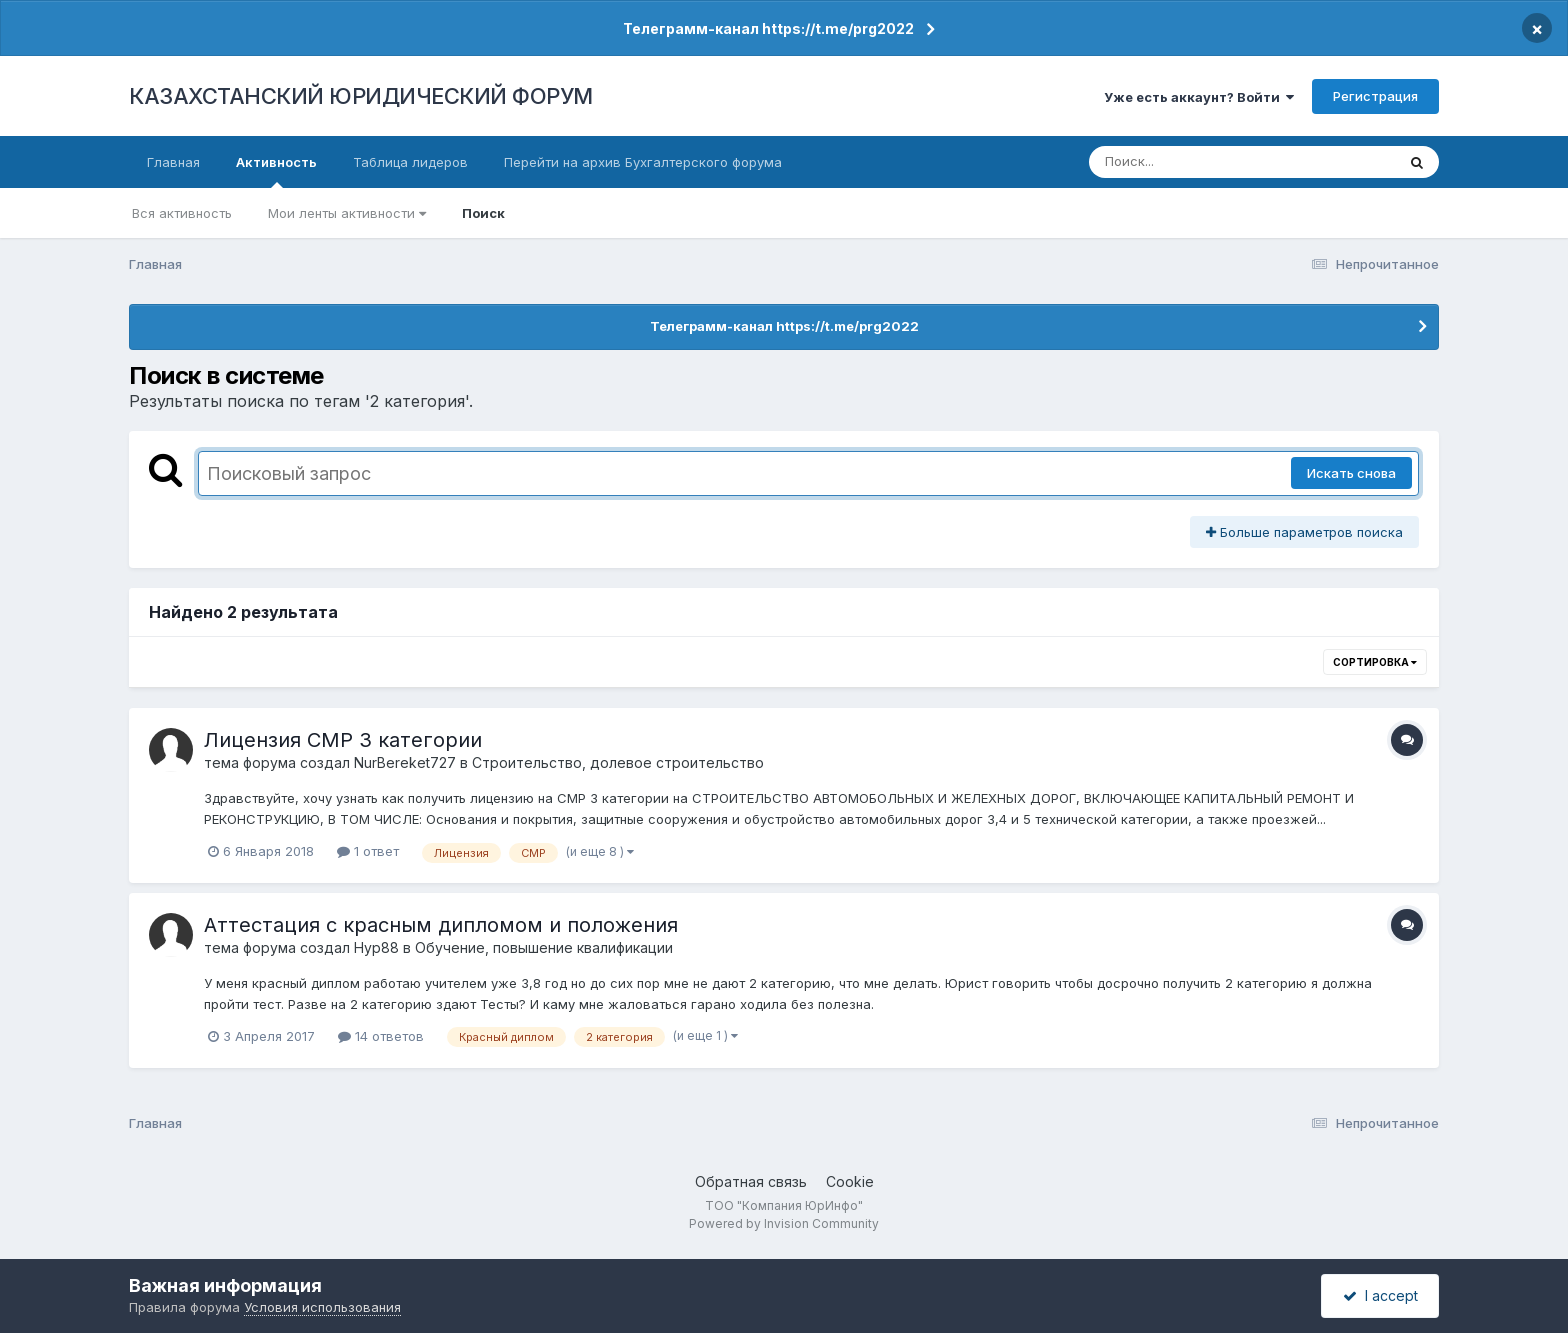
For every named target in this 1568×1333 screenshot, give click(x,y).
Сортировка (1375, 662)
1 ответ (368, 851)
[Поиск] (1204, 162)
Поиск (483, 213)
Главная (173, 162)
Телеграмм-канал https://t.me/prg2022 (768, 28)
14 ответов (381, 1036)
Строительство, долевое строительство (618, 762)
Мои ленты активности (347, 213)
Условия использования (322, 1307)
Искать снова (1351, 473)
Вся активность (182, 213)
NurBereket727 (405, 762)
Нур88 (376, 947)
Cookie (850, 1181)
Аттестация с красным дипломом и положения (441, 925)
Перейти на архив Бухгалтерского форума (643, 162)
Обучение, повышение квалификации (544, 947)
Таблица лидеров (410, 162)
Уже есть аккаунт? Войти (1199, 97)
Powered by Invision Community (784, 1223)
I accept (1380, 1295)
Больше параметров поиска (1304, 532)
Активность (276, 171)
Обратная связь (751, 1181)
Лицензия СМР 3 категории (343, 740)
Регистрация (1375, 96)
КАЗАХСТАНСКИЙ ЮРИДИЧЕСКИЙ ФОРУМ (361, 96)
